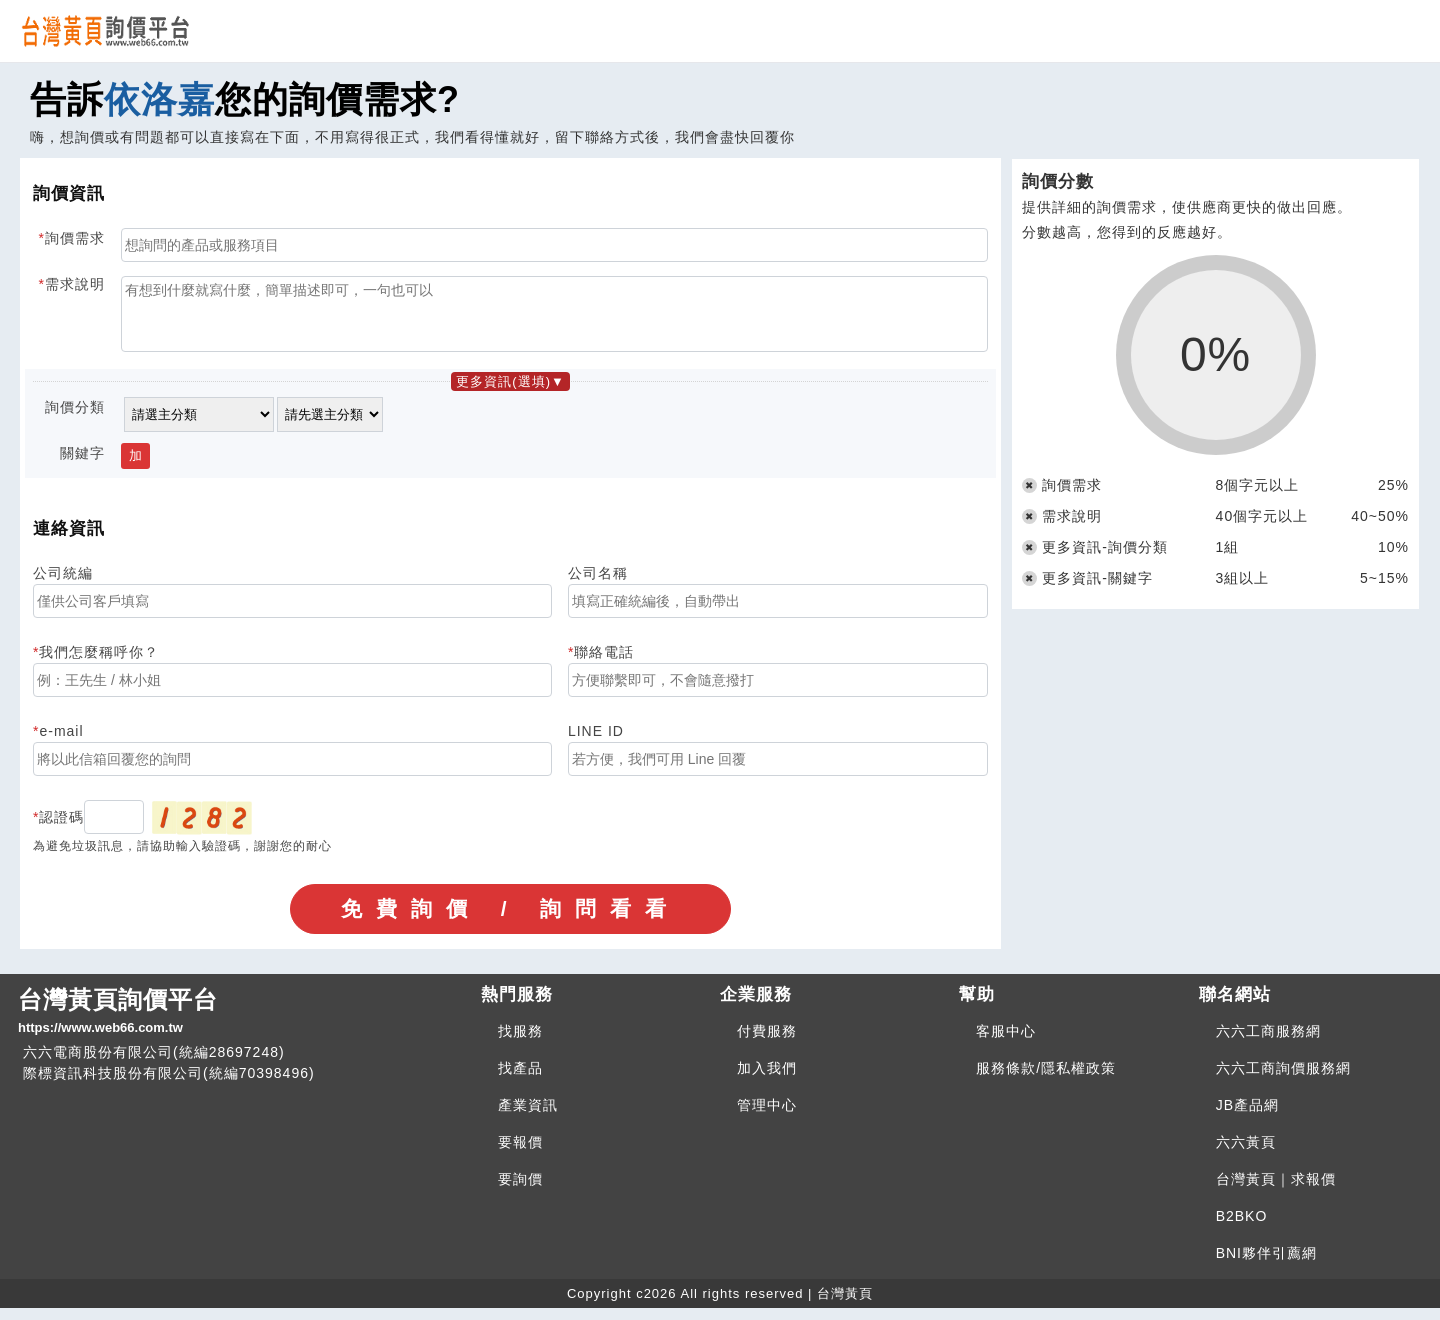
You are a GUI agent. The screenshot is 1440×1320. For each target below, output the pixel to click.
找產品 (520, 1080)
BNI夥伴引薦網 (1266, 1265)
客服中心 (1006, 1043)
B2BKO (1242, 1228)
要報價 (520, 1154)
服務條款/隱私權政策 (1046, 1080)
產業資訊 (528, 1117)
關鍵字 (82, 465)
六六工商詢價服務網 (1283, 1080)
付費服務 (767, 1043)
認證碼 (61, 829)
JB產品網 (1247, 1117)
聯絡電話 (604, 664)
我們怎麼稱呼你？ (99, 664)
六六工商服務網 (1268, 1043)
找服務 (520, 1043)
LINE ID (596, 743)
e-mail (61, 743)
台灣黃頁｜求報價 (1276, 1191)
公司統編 (63, 585)
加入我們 (767, 1080)
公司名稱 (598, 585)
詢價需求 (75, 238)
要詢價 (520, 1191)
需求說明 (75, 284)
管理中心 (767, 1117)
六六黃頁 (1246, 1154)
